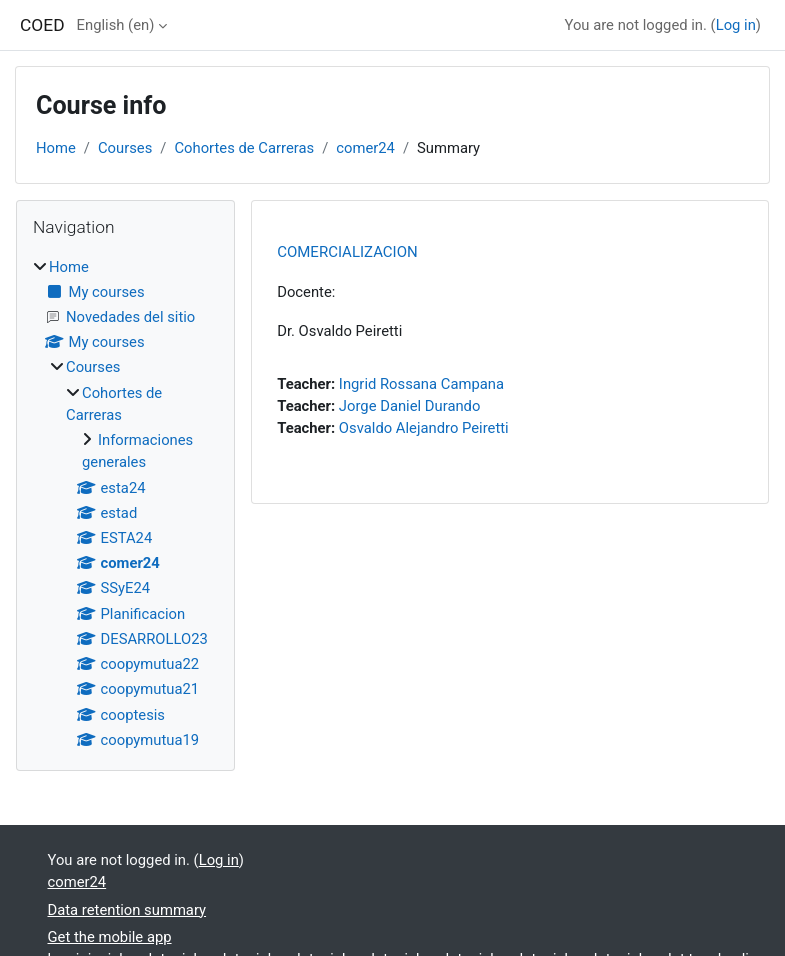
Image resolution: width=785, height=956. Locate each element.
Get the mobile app (110, 937)
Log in (736, 25)
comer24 (365, 148)
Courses (125, 148)
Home (56, 148)
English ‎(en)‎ (116, 25)
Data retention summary (127, 910)
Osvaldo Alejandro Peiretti (424, 428)
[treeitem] (125, 503)
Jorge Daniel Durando (410, 406)
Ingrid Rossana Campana (421, 384)
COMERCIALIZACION (347, 252)
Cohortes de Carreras (244, 148)
